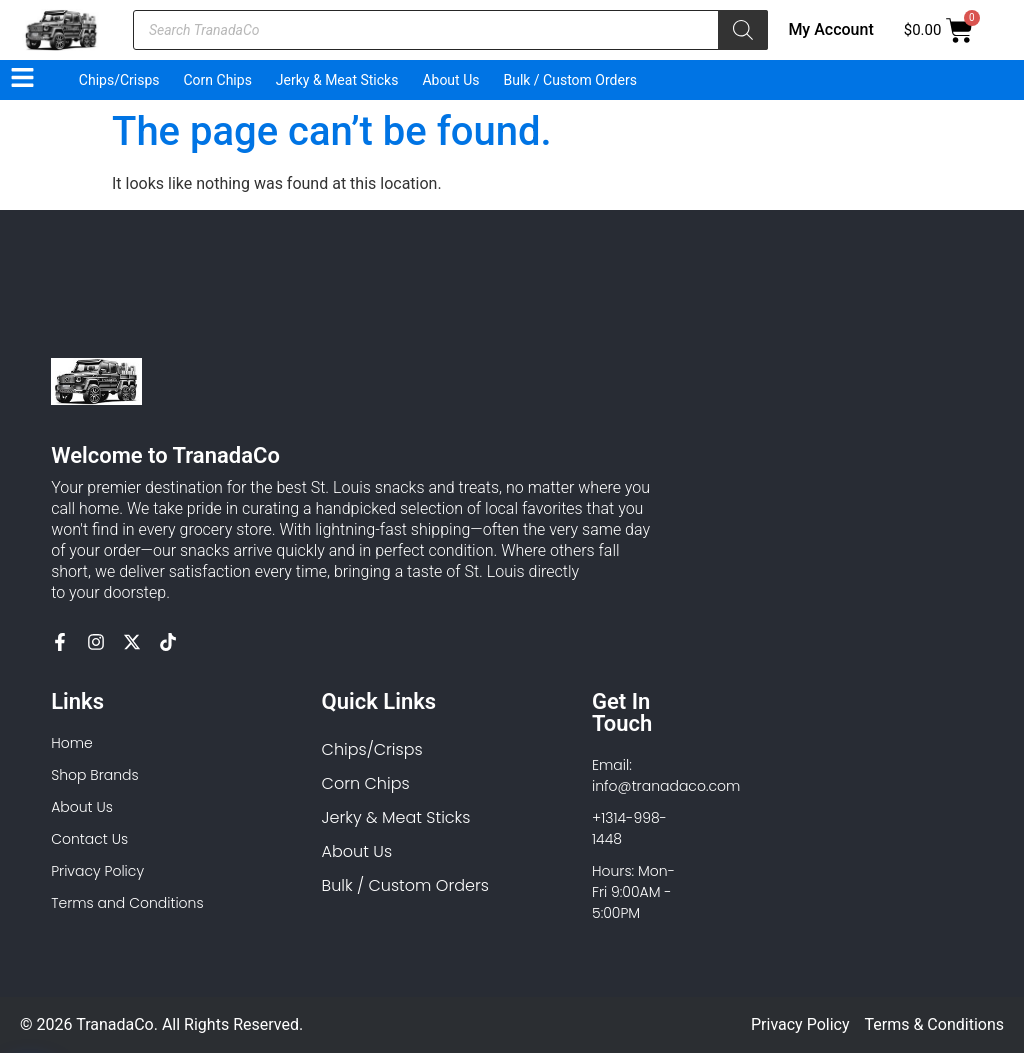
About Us (450, 80)
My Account (830, 29)
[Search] (743, 30)
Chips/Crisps (119, 80)
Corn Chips (218, 80)
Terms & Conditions (935, 1024)
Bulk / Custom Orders (569, 80)
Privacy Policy (800, 1024)
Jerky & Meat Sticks (337, 80)
